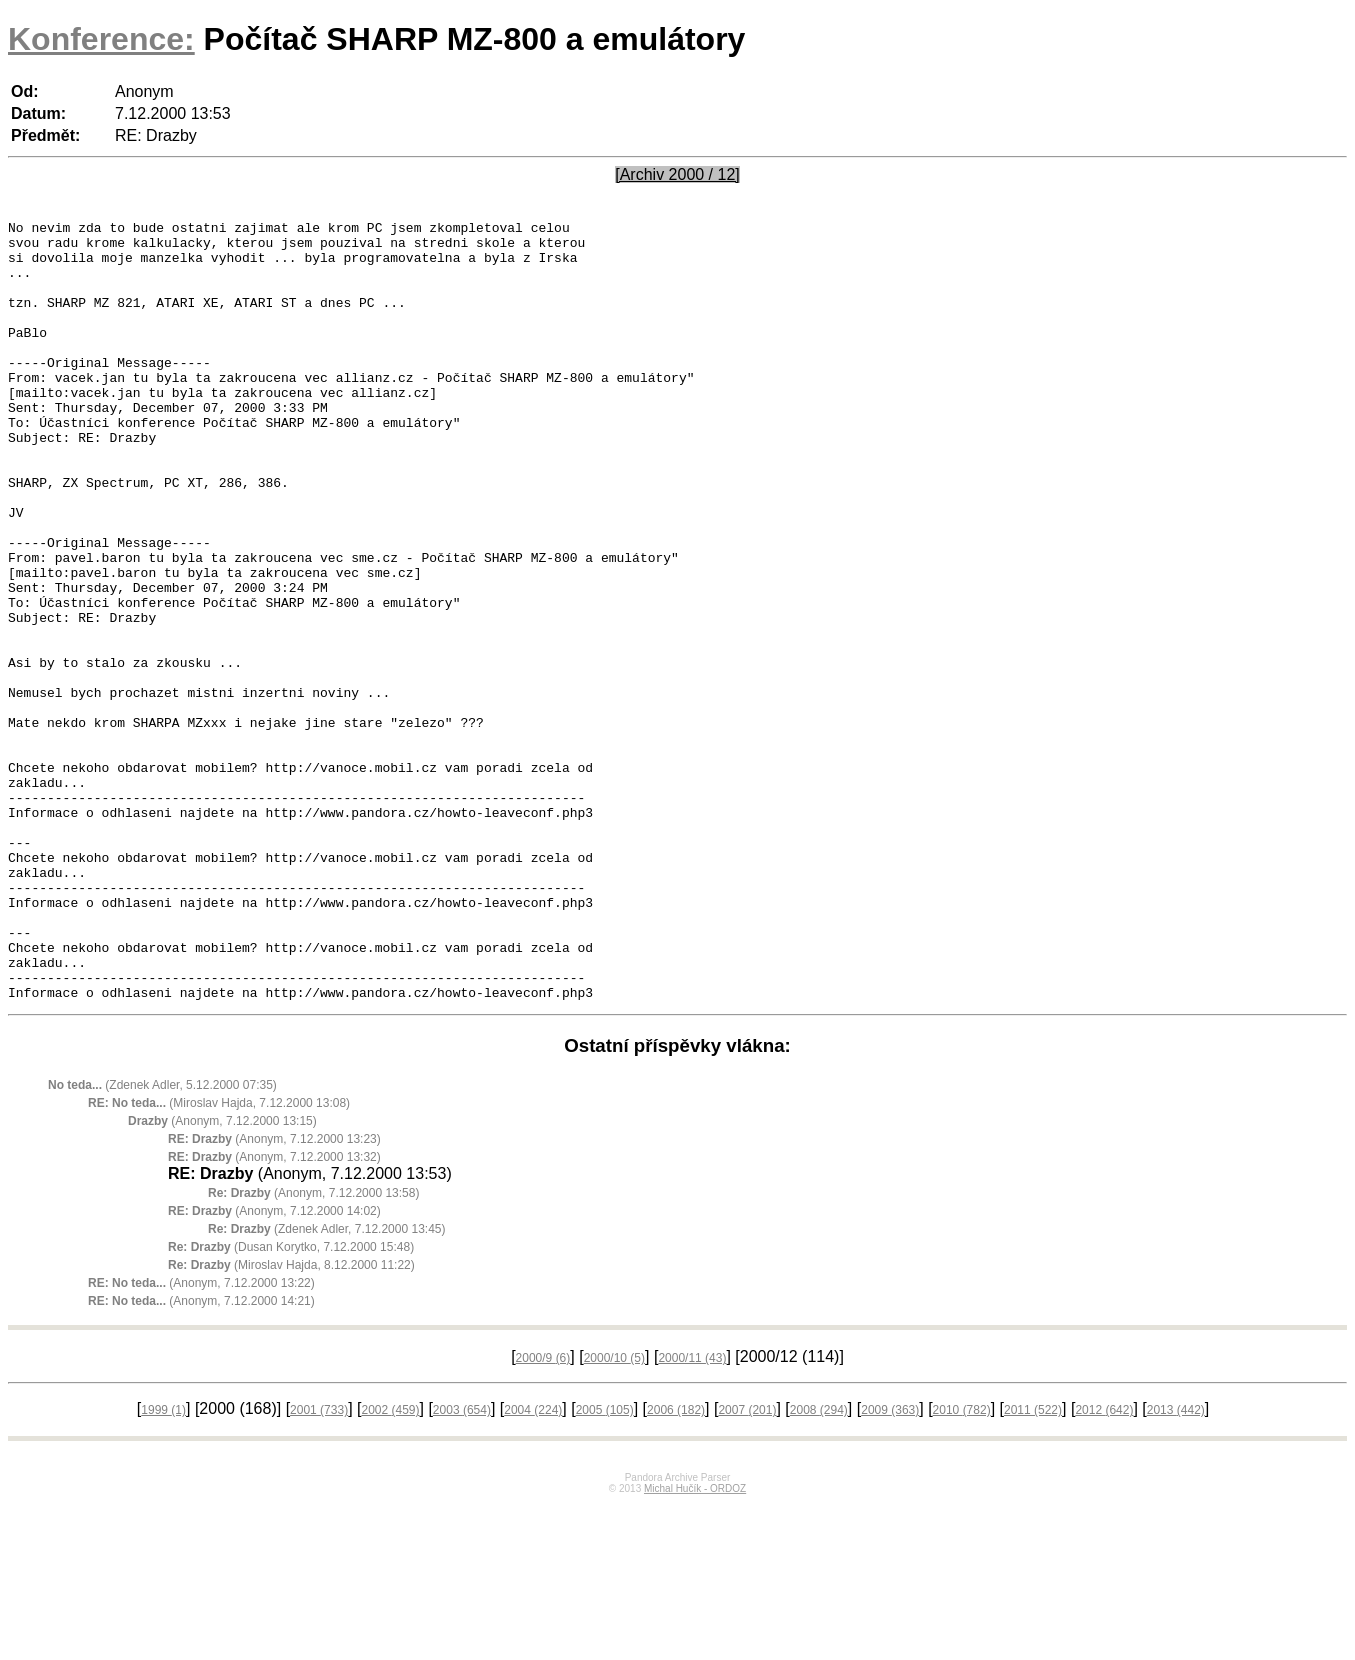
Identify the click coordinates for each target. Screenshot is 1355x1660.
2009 (890, 1566)
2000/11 (692, 1514)
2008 (819, 1566)
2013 (1176, 1566)
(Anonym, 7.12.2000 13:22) (201, 1439)
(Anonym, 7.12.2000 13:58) (313, 1349)
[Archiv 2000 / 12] (677, 174)
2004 (533, 1566)
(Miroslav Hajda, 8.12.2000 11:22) (291, 1421)
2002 (390, 1566)
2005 (605, 1566)
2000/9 (543, 1514)
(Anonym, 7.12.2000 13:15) (222, 1277)
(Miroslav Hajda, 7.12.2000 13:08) (219, 1259)
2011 (1033, 1566)
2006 (676, 1566)
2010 (962, 1566)
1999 (163, 1566)
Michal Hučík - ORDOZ (695, 1644)
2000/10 (614, 1514)
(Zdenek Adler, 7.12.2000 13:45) (326, 1385)
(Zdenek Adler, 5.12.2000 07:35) (162, 1241)
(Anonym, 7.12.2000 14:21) (201, 1457)
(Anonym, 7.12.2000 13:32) (274, 1313)
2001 (319, 1566)
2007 (747, 1566)
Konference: (101, 39)
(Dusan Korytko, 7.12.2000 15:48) (291, 1403)
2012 (1104, 1566)
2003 (462, 1566)
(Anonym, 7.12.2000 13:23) (274, 1295)
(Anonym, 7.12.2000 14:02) (274, 1367)
